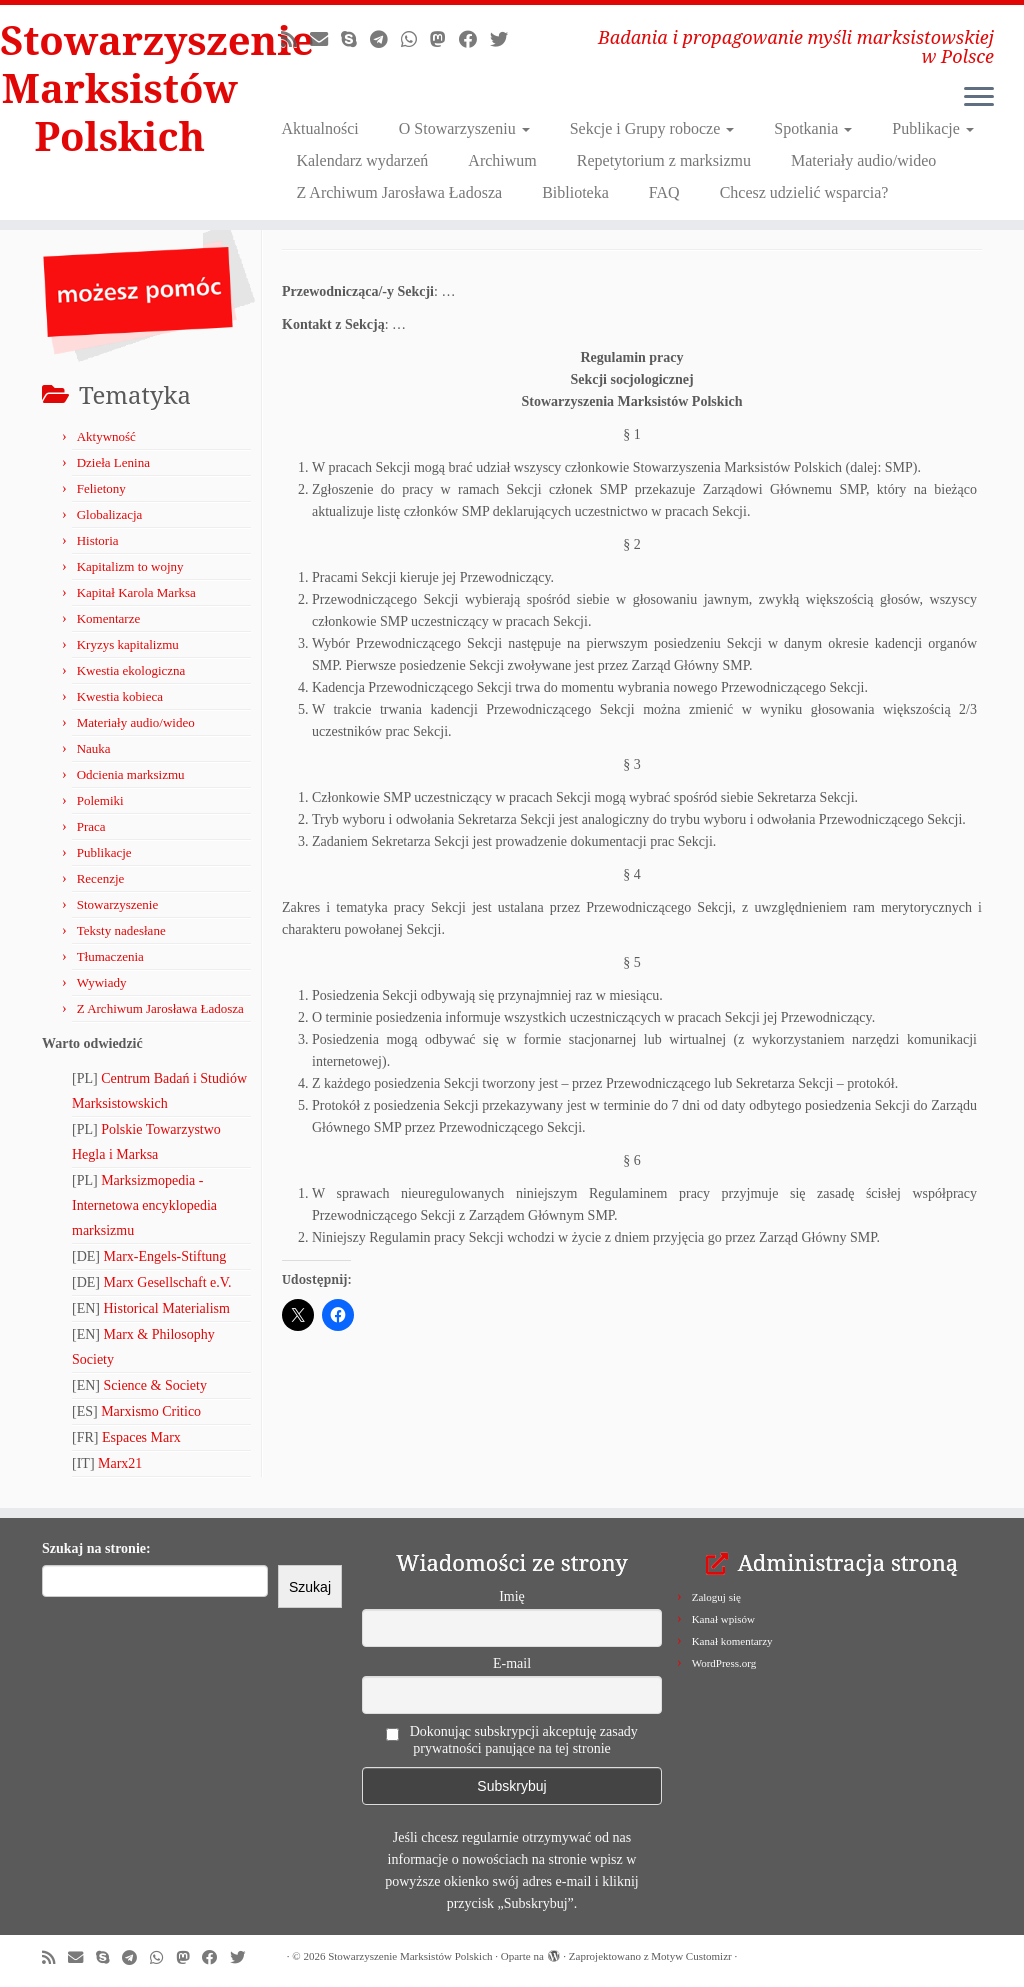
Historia (98, 540)
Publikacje (933, 128)
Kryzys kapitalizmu (128, 644)
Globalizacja (110, 514)
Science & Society (155, 1385)
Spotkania (813, 128)
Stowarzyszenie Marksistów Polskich (120, 88)
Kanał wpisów (723, 1619)
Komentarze (109, 618)
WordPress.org (724, 1663)
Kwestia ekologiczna (131, 670)
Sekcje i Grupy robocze (652, 128)
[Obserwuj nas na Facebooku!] (474, 40)
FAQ (664, 192)
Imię (512, 1596)
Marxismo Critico (151, 1411)
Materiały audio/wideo (863, 160)
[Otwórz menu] (979, 98)
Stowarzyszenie (118, 904)
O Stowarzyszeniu (464, 128)
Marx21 (120, 1463)
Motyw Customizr (691, 1956)
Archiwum (502, 160)
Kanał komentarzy (732, 1641)
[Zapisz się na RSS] (295, 40)
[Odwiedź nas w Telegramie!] (385, 40)
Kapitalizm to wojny (130, 566)
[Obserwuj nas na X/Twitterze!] (505, 40)
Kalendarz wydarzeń (362, 160)
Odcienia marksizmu (131, 774)
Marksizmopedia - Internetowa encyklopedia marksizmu (144, 1205)
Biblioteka (575, 192)
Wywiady (102, 982)
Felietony (101, 488)
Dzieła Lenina (113, 462)
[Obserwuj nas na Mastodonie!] (444, 40)
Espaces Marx (141, 1437)
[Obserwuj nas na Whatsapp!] (415, 40)
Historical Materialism (167, 1308)
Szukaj (310, 1587)
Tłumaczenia (110, 956)
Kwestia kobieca (120, 696)
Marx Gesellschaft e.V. (168, 1282)
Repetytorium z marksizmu (664, 160)
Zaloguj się (716, 1597)
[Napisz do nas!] (325, 40)
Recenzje (101, 878)
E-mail (512, 1663)
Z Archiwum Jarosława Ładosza (399, 192)
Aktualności (319, 128)
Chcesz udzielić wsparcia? (804, 192)
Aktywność (106, 436)
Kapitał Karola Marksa (136, 592)
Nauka (94, 748)
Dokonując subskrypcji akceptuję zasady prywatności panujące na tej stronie (512, 1740)
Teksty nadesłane (121, 930)
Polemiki (100, 800)
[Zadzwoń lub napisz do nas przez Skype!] (355, 40)
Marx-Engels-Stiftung (165, 1256)
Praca (91, 826)
